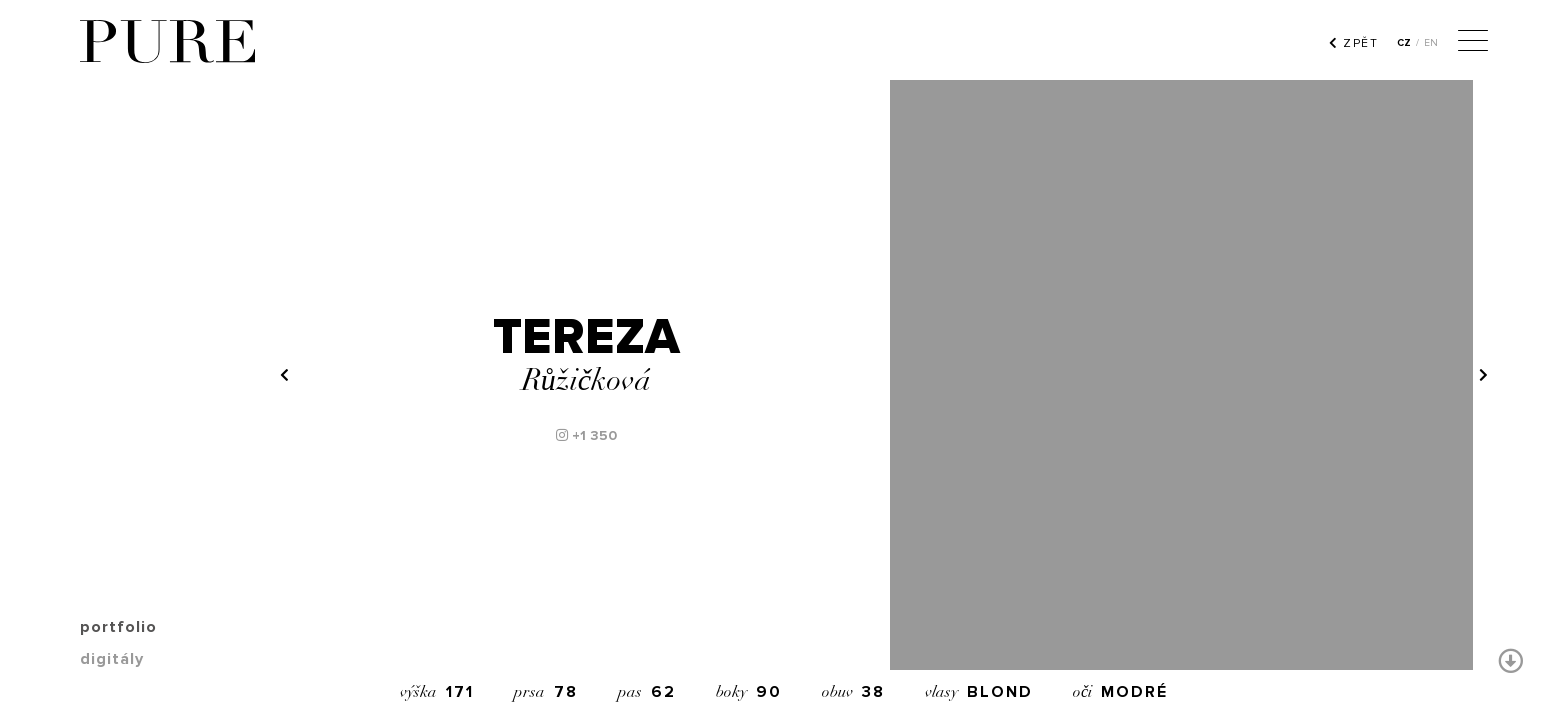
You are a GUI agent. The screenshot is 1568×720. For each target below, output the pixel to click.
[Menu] (1473, 43)
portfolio (118, 627)
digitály (112, 659)
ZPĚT (1353, 43)
